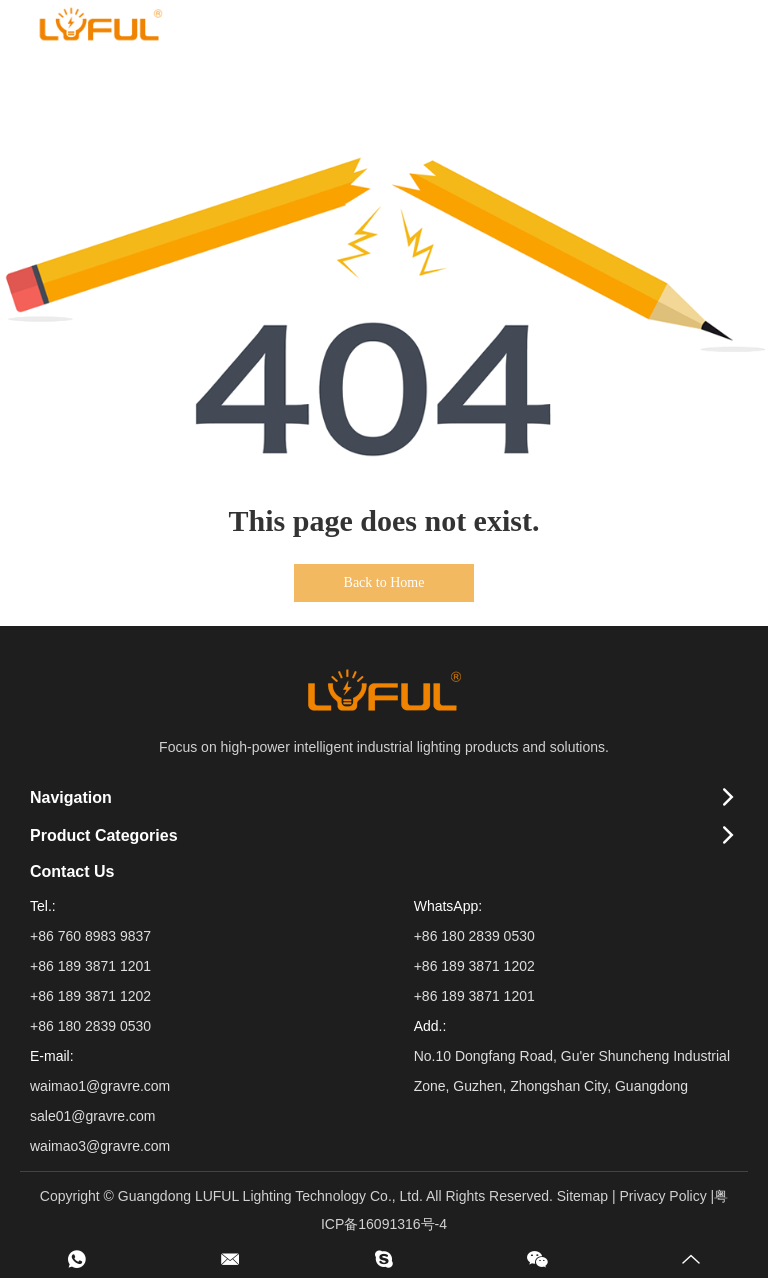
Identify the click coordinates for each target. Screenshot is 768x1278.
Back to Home (384, 582)
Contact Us (72, 871)
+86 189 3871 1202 (474, 966)
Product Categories (104, 835)
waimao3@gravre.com (100, 1146)
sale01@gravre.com (93, 1116)
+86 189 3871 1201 (474, 996)
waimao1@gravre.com (100, 1086)
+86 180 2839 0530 (474, 936)
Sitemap (582, 1196)
